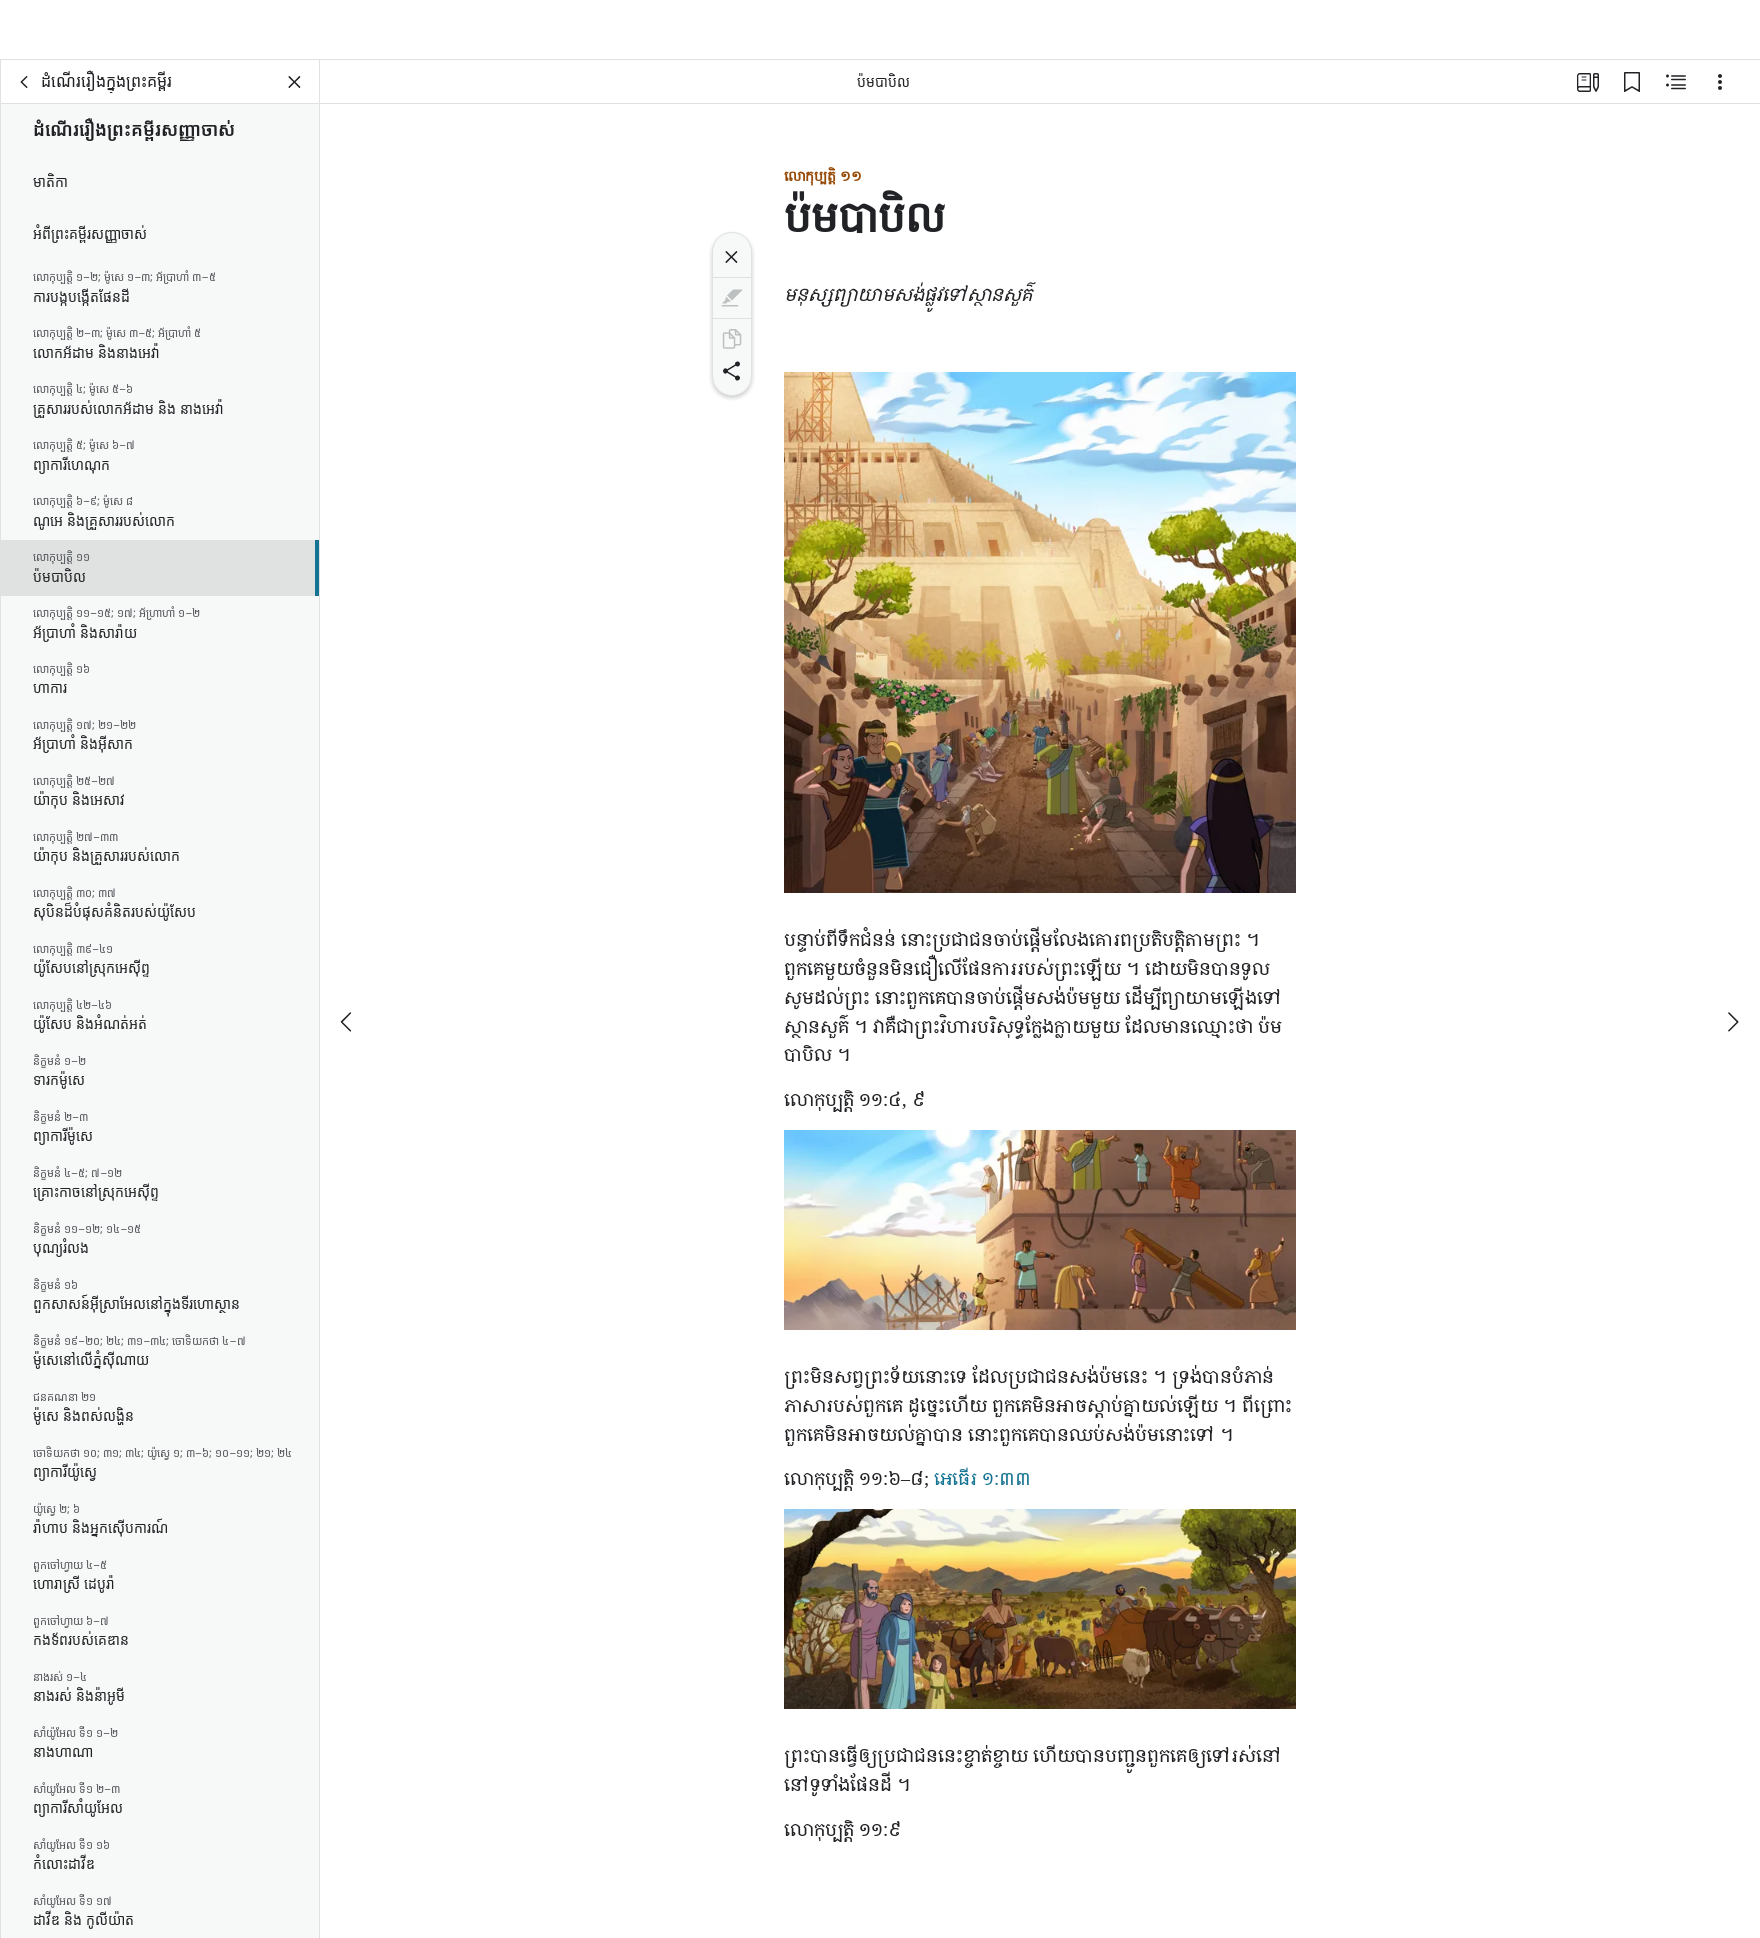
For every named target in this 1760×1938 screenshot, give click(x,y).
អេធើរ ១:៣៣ (982, 1492)
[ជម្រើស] (1720, 96)
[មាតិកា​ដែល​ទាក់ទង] (1676, 96)
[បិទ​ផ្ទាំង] (295, 96)
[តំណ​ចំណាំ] (1632, 96)
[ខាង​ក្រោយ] (25, 96)
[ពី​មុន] (348, 989)
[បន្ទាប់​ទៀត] (1732, 989)
